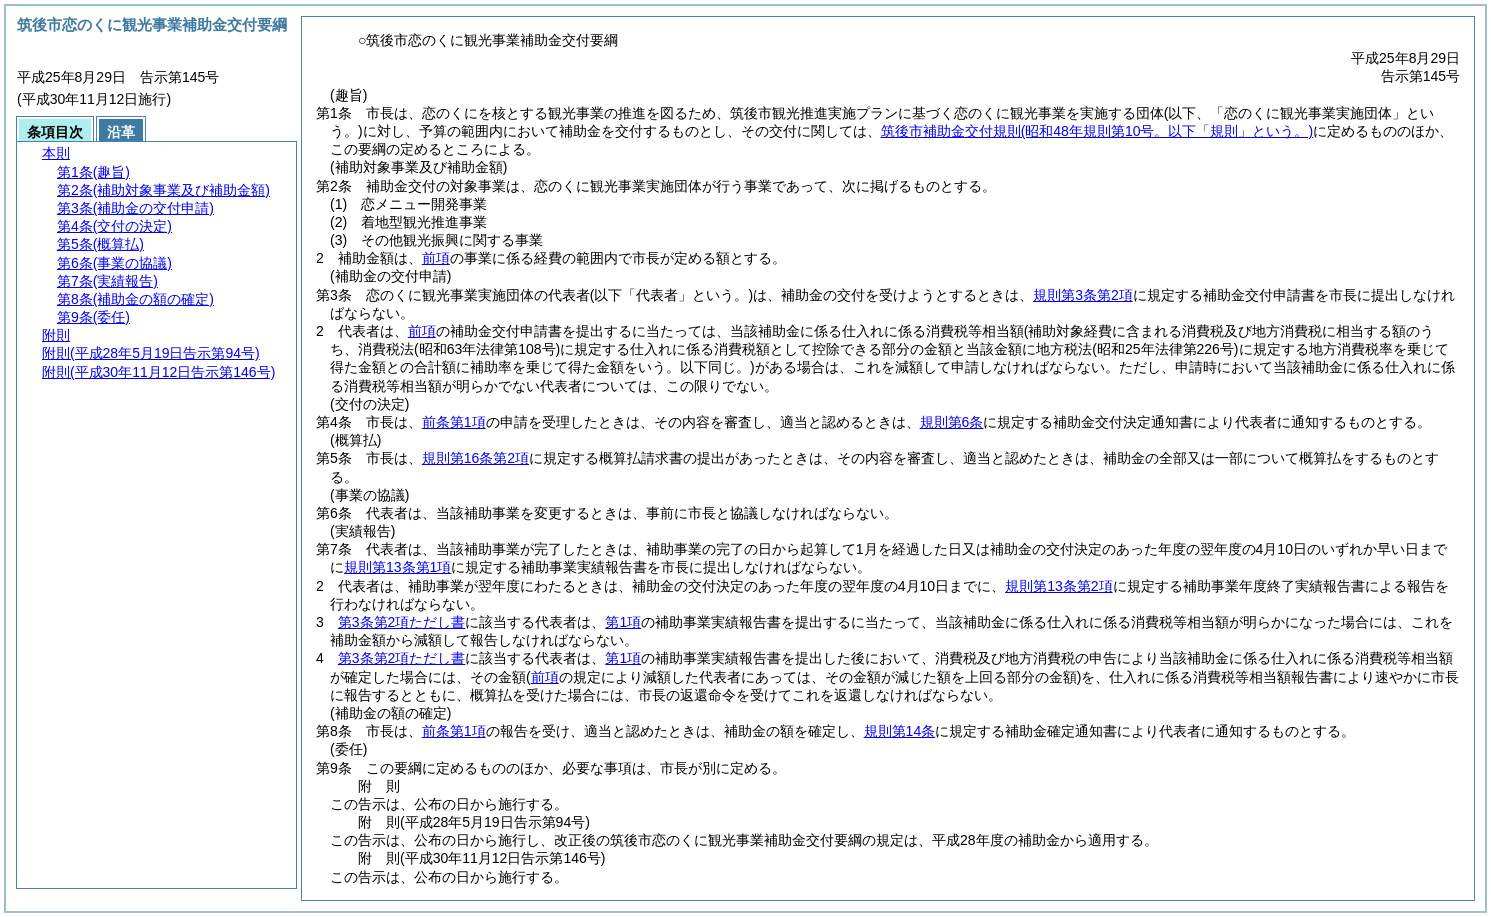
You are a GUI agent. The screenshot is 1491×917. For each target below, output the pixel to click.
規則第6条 (952, 422)
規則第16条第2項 (475, 458)
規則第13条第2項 (1058, 586)
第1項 (623, 622)
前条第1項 (454, 422)
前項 (436, 258)
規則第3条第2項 (1083, 295)
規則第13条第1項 (397, 567)
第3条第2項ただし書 (402, 622)
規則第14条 (900, 731)
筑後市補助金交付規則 (1097, 131)
